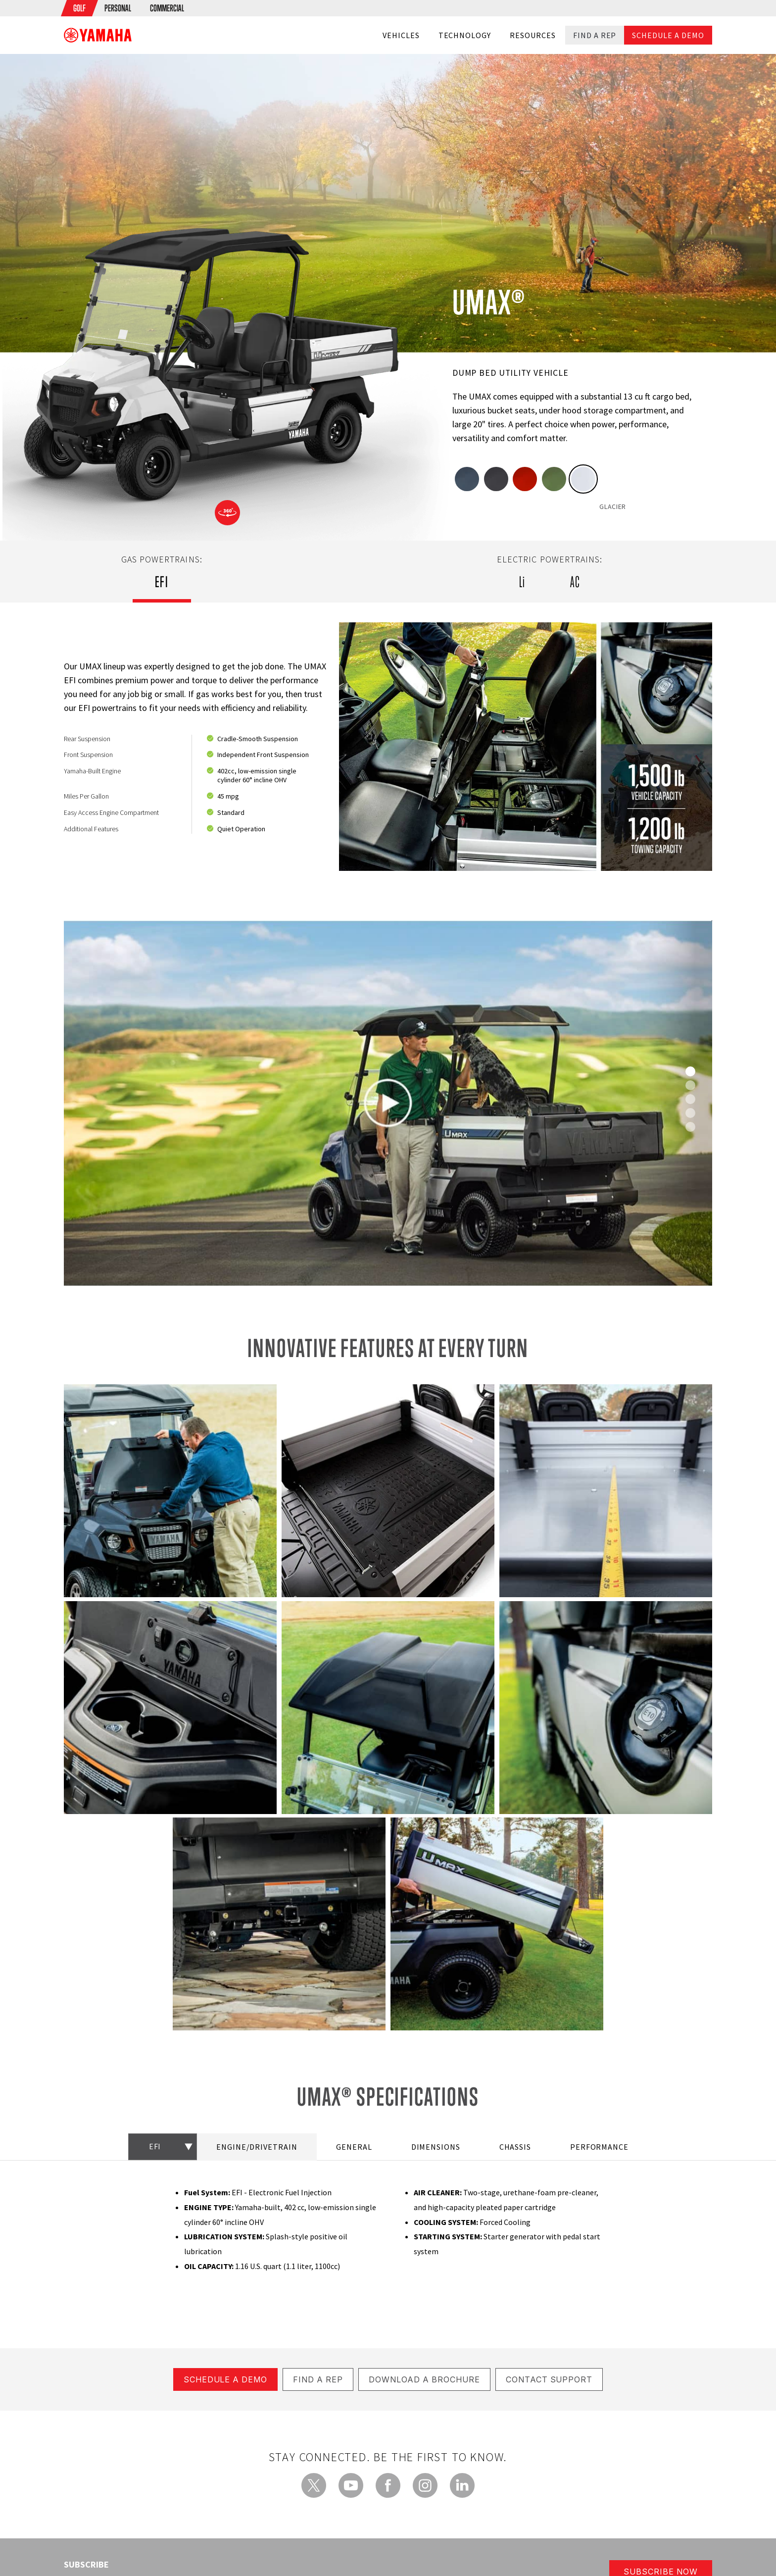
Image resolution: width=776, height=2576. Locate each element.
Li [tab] (522, 582)
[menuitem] (79, 8)
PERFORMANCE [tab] (599, 2146)
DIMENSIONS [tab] (436, 2146)
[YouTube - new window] (351, 2484)
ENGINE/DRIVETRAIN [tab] (256, 2146)
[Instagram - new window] (425, 2484)
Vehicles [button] (401, 35)
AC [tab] (575, 582)
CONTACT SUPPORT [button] (549, 2378)
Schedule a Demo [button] (668, 35)
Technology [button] (464, 35)
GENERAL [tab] (354, 2146)
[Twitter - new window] (313, 2484)
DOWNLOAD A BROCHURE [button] (424, 2378)
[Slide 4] (690, 1127)
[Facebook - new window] (388, 2484)
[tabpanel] (388, 746)
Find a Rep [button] (595, 35)
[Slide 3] (690, 1113)
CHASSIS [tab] (515, 2146)
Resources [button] (533, 35)
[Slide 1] (690, 1085)
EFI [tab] (162, 582)
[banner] (98, 35)
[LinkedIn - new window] (462, 2484)
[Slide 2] (690, 1099)
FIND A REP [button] (318, 2378)
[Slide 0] (690, 1071)
